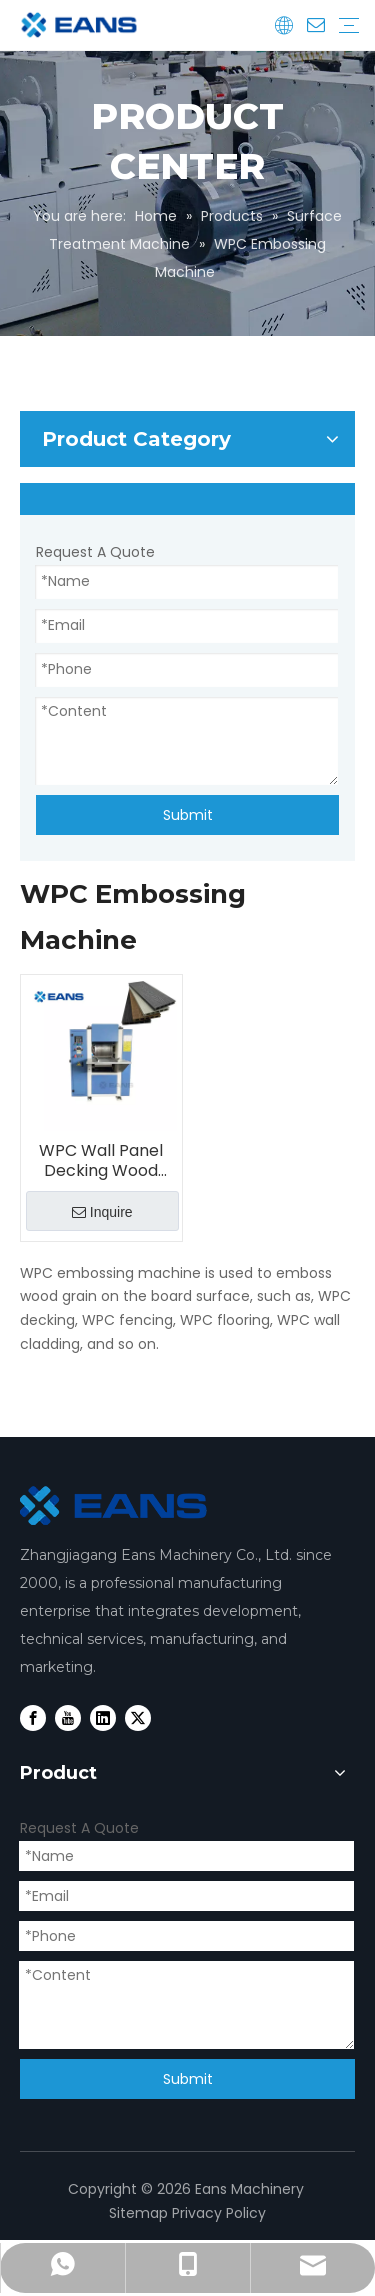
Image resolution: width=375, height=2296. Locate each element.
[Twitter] (138, 1718)
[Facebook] (33, 1718)
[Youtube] (68, 1718)
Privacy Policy (219, 2213)
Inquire (102, 1212)
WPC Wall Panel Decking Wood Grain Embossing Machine (101, 1161)
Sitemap (138, 2213)
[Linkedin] (103, 1718)
